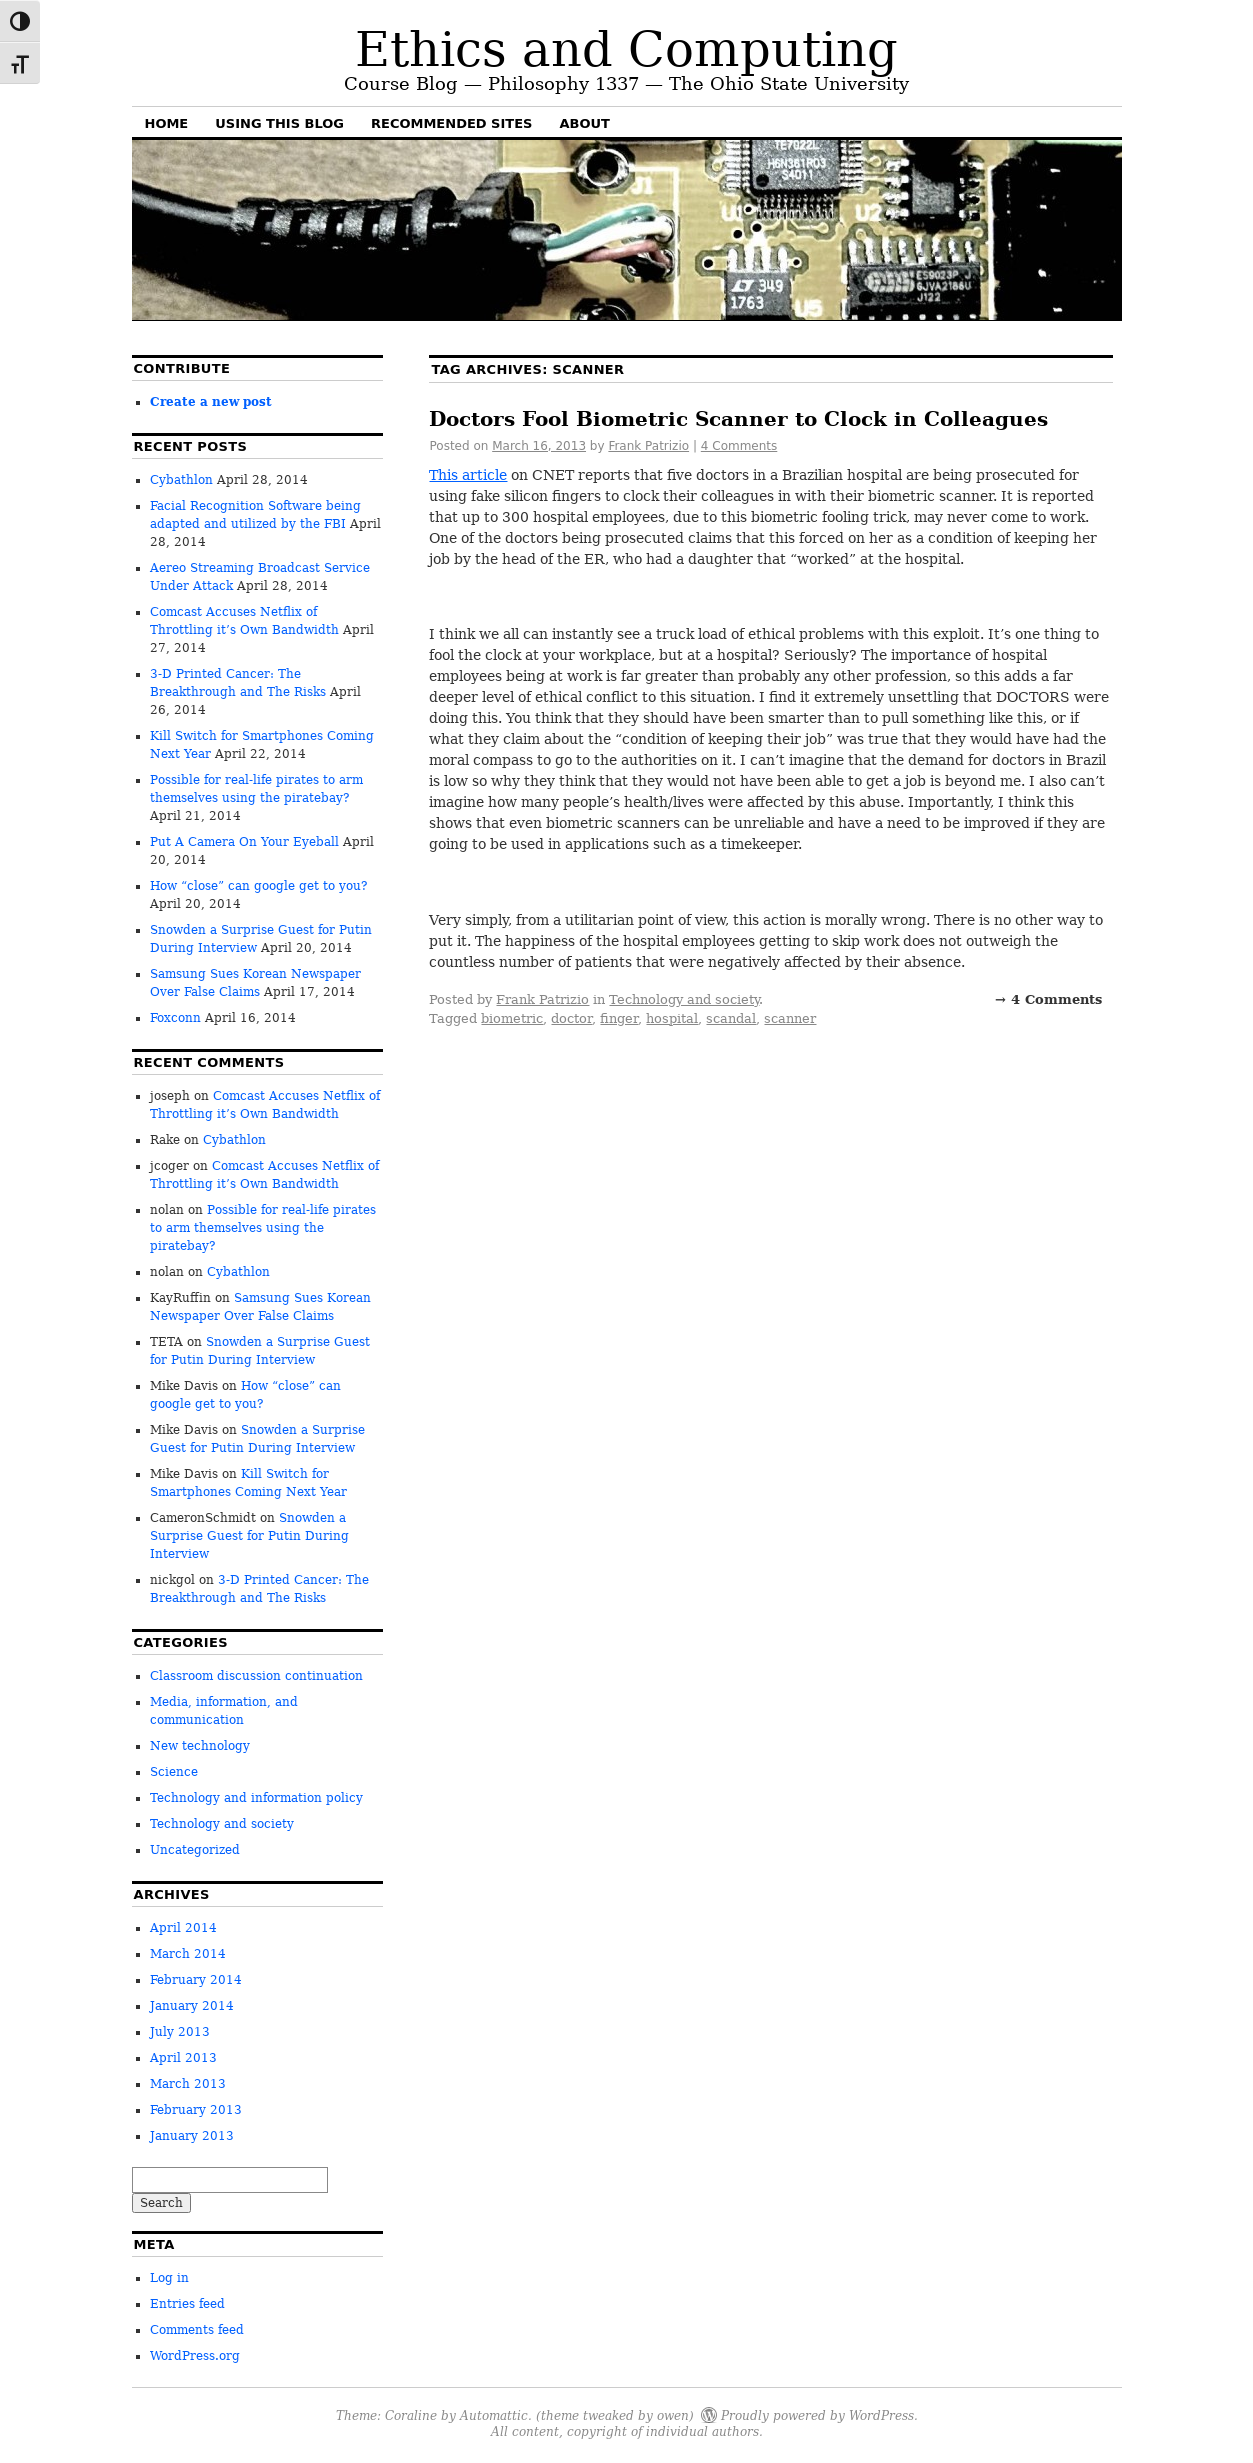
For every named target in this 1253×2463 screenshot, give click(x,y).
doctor (571, 1018)
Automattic (494, 2414)
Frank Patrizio (648, 446)
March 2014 (188, 1954)
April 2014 (183, 1928)
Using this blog (279, 123)
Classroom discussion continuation (256, 1676)
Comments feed (197, 2330)
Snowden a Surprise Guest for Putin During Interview (249, 1536)
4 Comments (739, 446)
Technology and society (684, 999)
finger (619, 1018)
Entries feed (187, 2304)
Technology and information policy (256, 1798)
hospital (672, 1018)
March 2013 (188, 2084)
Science (174, 1772)
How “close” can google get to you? (258, 886)
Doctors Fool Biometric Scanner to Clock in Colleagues (738, 419)
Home (167, 123)
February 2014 (196, 1980)
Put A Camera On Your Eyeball (244, 842)
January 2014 (192, 2006)
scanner (790, 1018)
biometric (512, 1018)
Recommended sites (451, 123)
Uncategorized (195, 1850)
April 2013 (183, 2058)
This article (468, 475)
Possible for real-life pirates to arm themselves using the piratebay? (263, 1228)
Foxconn (175, 1018)
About (584, 123)
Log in (169, 2278)
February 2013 (196, 2110)
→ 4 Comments (1048, 999)
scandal (731, 1018)
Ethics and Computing (626, 49)
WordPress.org (195, 2356)
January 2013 (192, 2136)
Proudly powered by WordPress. (819, 2414)
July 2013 (180, 2032)
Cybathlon (181, 480)
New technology (200, 1746)
